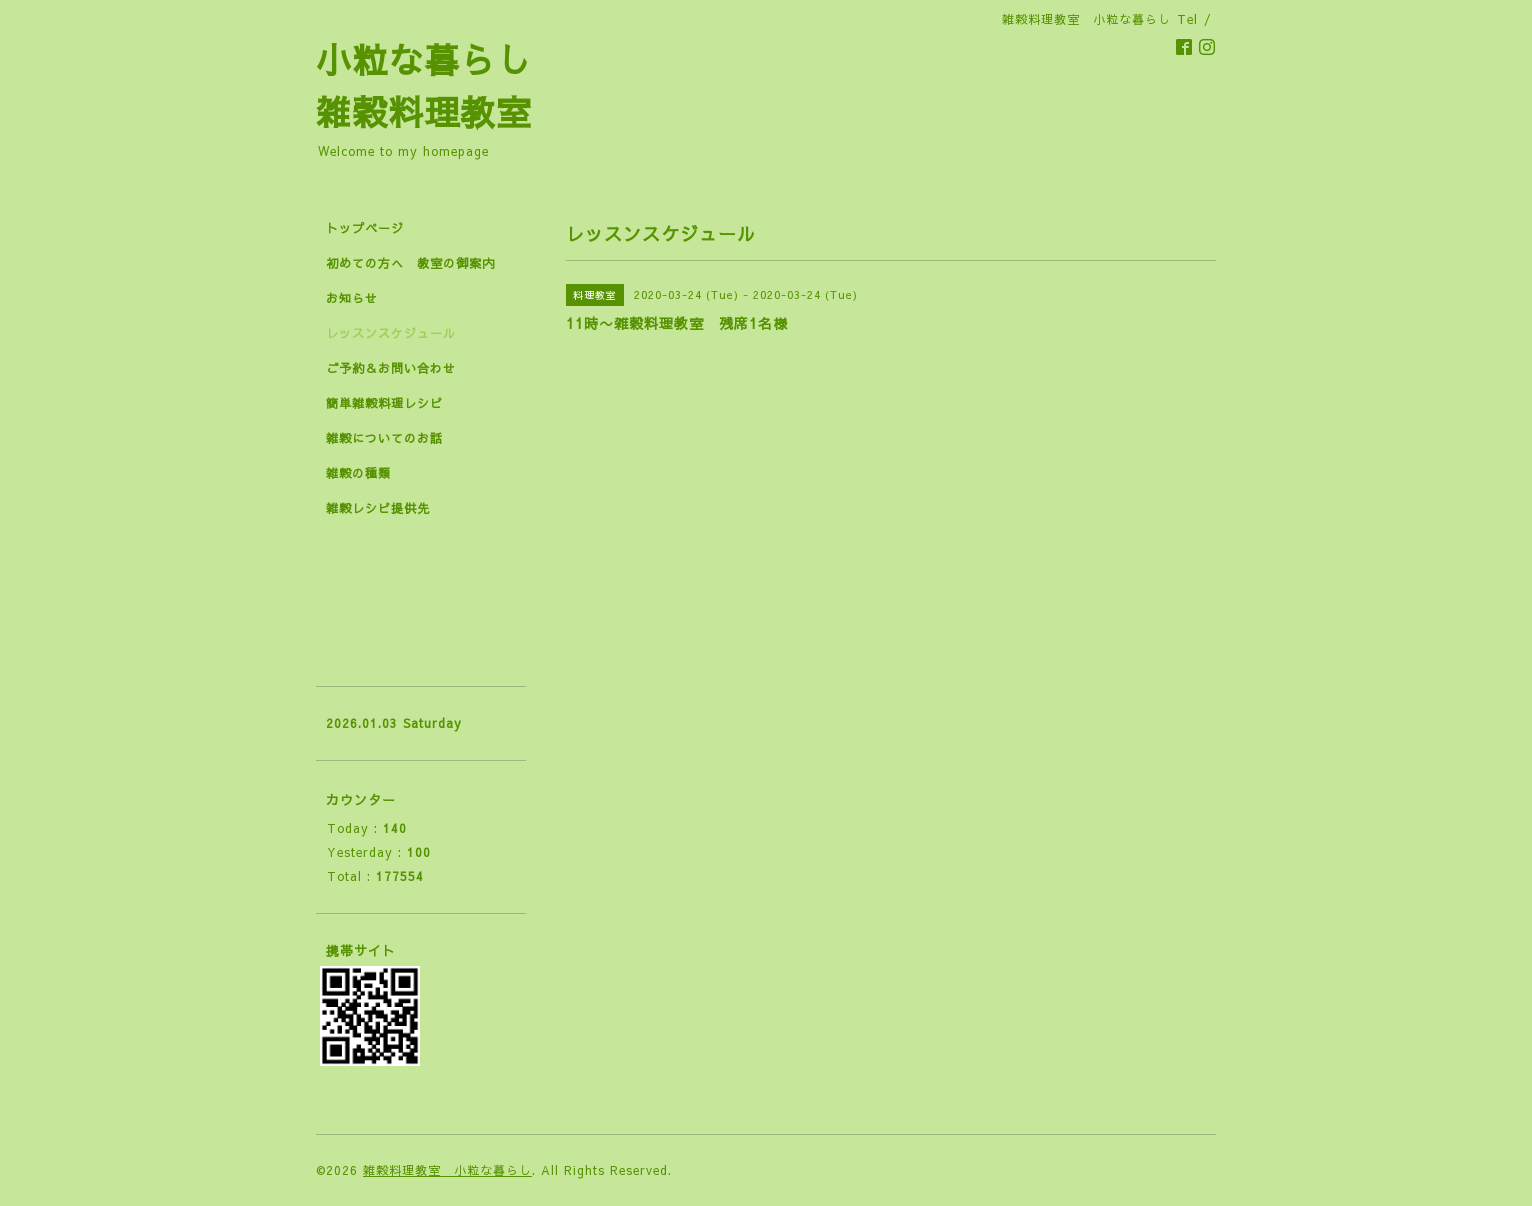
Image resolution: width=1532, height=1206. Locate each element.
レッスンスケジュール (391, 333)
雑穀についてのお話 (384, 438)
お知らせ (352, 298)
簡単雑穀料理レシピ (384, 403)
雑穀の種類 (358, 473)
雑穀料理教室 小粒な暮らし (447, 1170)
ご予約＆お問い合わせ (391, 368)
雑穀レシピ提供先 (378, 508)
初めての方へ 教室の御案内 (410, 263)
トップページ (365, 228)
